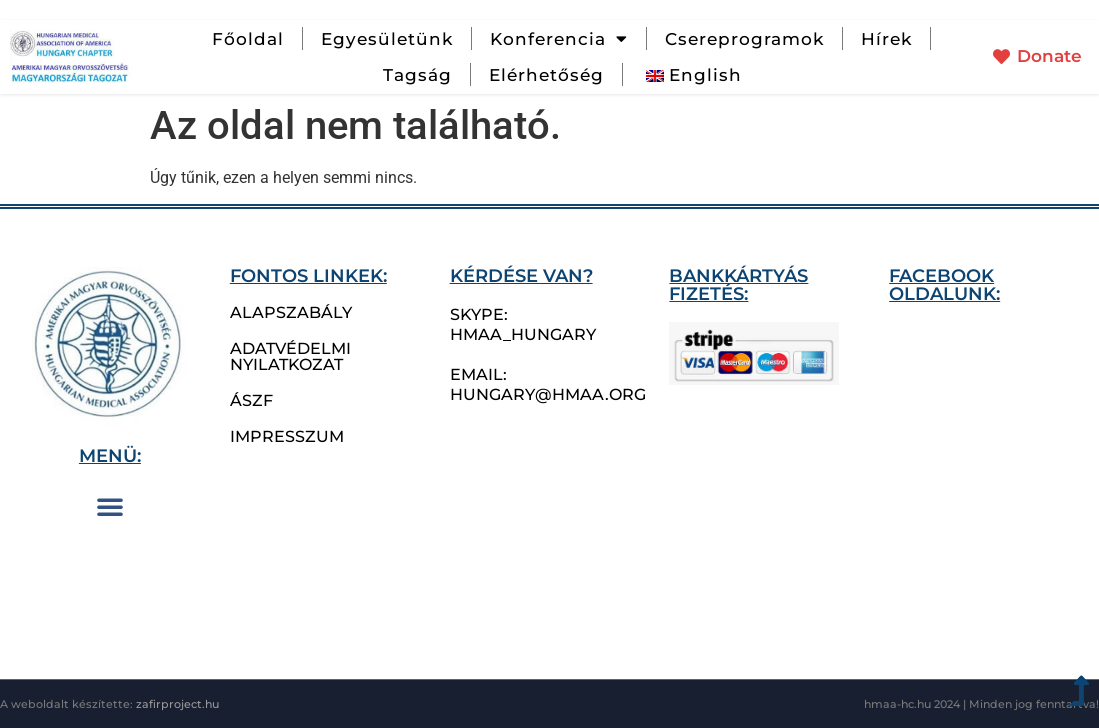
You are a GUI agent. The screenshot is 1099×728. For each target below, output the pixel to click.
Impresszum (287, 436)
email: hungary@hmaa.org (548, 384)
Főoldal (248, 39)
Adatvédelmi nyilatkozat (290, 356)
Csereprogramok (744, 39)
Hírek (886, 39)
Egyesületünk (387, 39)
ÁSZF (251, 400)
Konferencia (559, 39)
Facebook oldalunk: (944, 284)
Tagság (417, 75)
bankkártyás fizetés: (738, 284)
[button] (110, 506)
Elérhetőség (546, 75)
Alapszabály (291, 312)
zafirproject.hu (177, 704)
